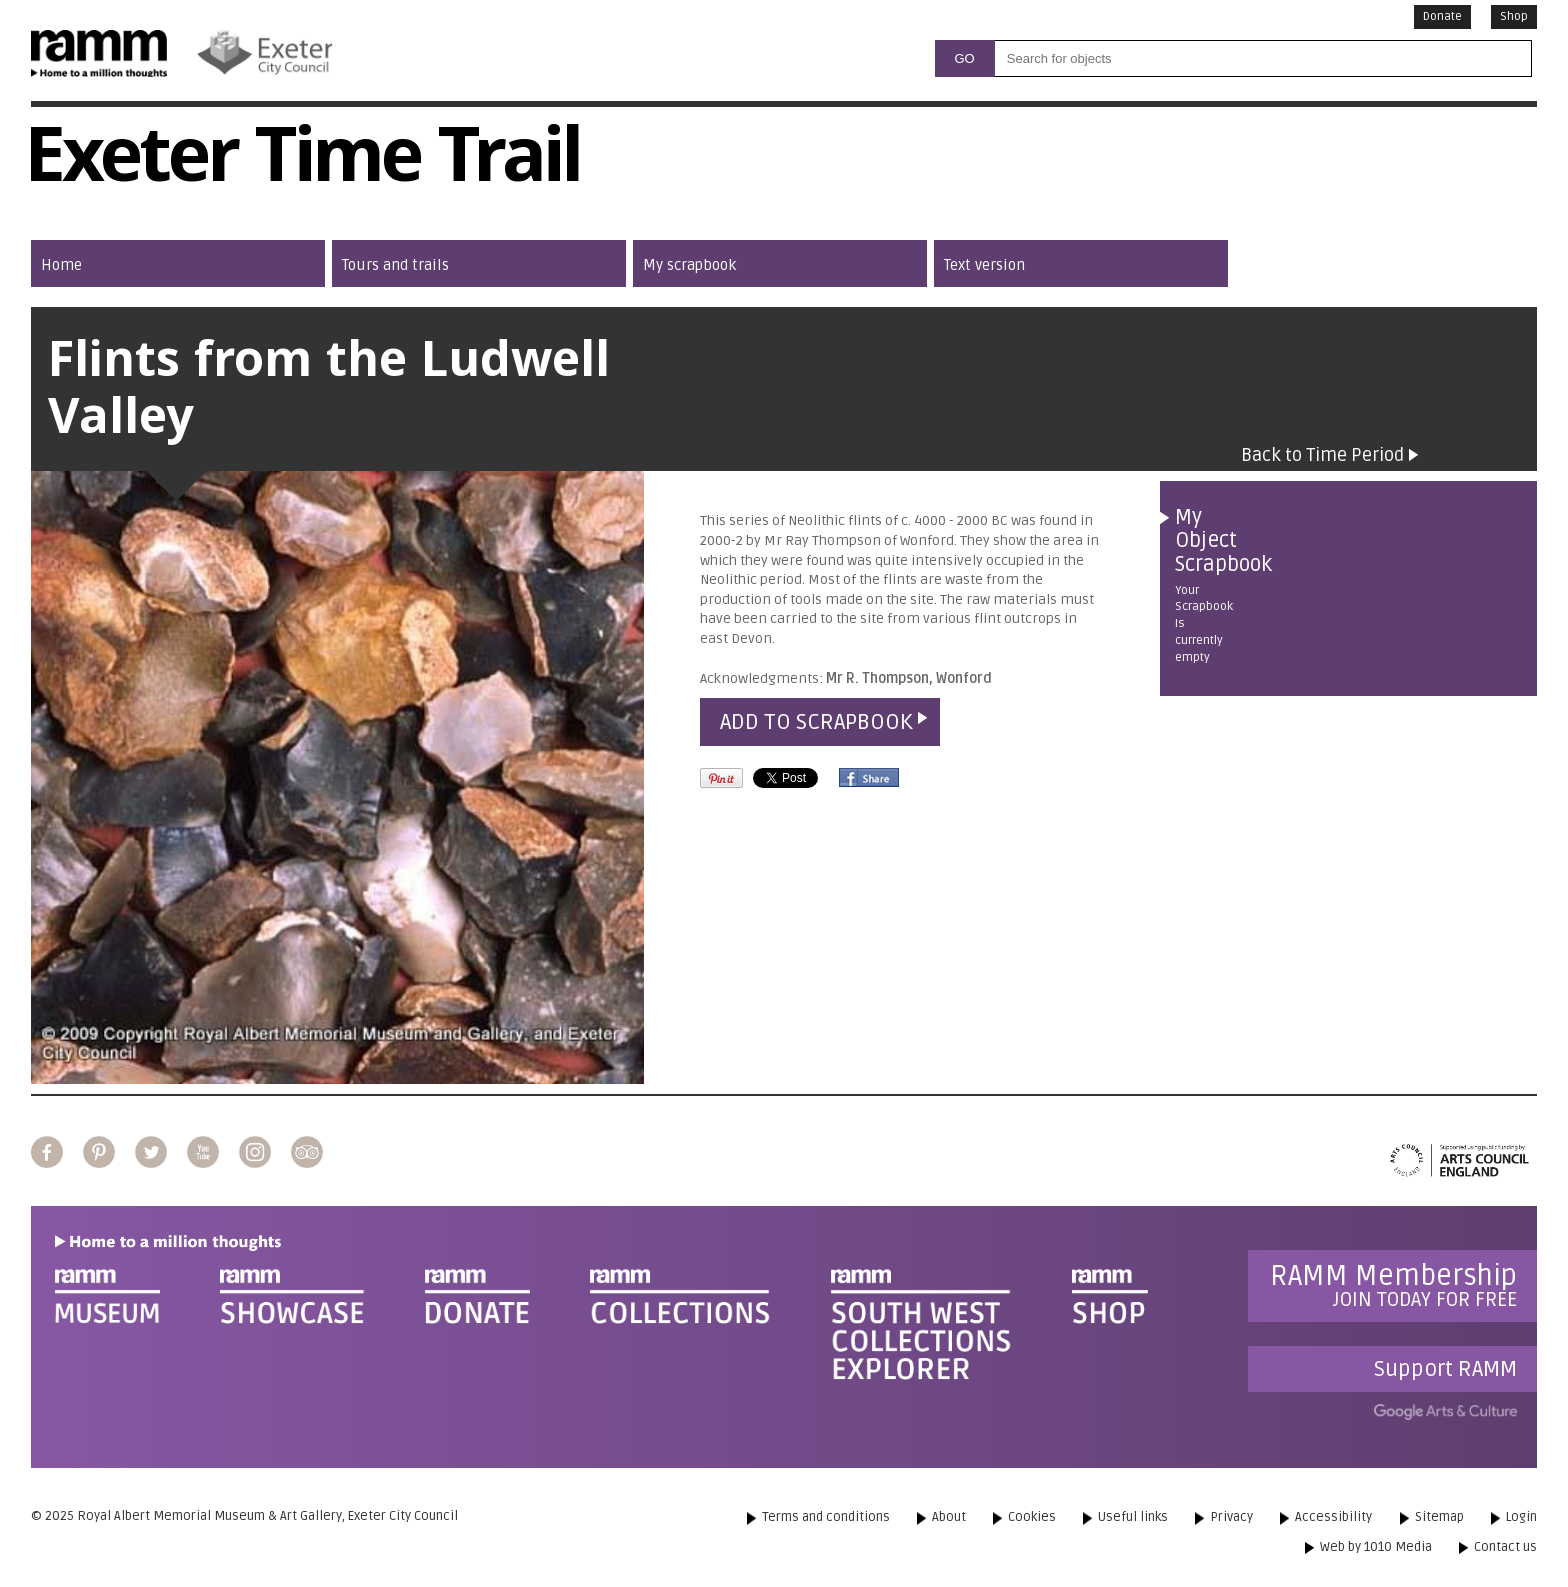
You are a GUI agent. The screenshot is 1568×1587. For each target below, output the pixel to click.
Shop (1514, 16)
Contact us (1505, 1547)
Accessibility (1333, 1517)
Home (61, 265)
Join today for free (1393, 1285)
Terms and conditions (826, 1517)
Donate (1442, 16)
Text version (984, 265)
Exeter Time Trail (302, 165)
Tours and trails (395, 265)
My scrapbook (689, 265)
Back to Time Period (1322, 455)
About (949, 1517)
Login (1521, 1517)
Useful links (1133, 1517)
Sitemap (1439, 1517)
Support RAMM (1445, 1369)
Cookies (1032, 1517)
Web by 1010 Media (1376, 1547)
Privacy (1231, 1517)
